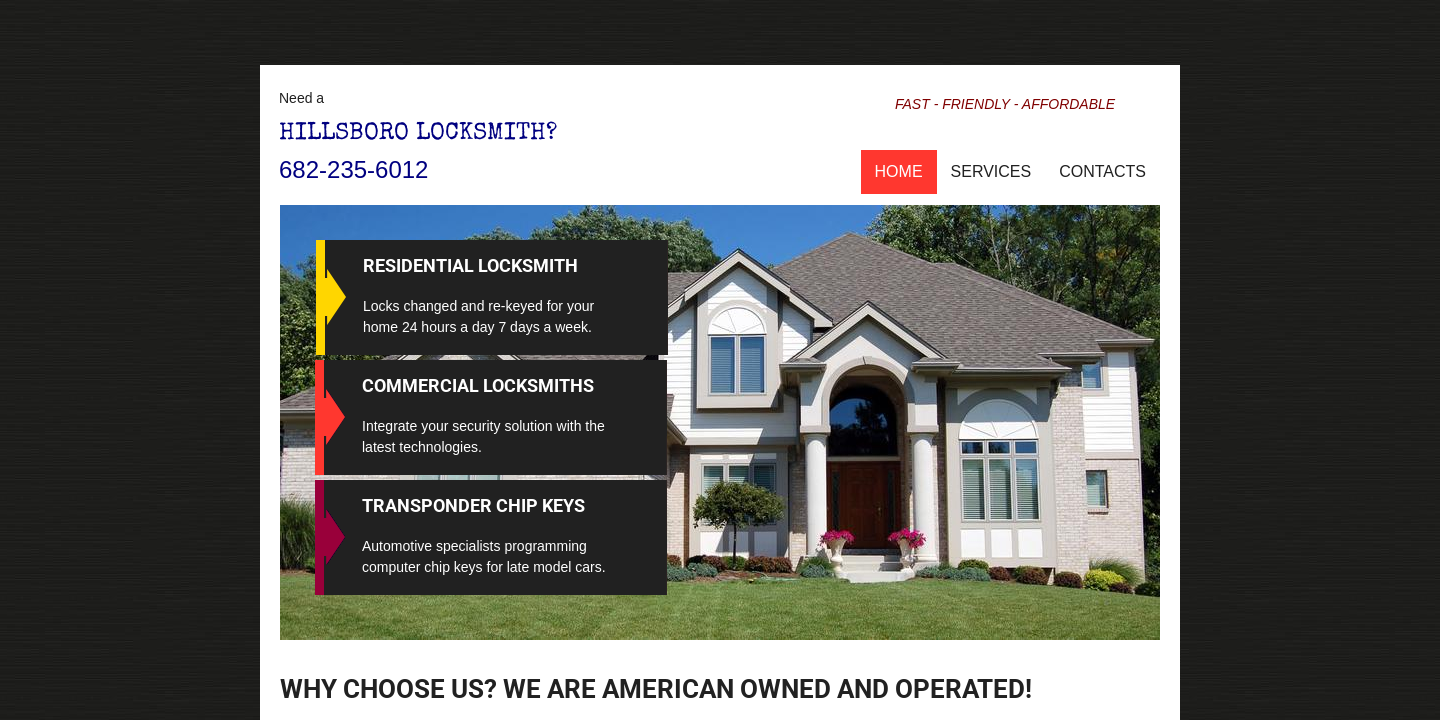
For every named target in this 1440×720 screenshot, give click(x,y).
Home (899, 171)
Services (991, 171)
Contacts (1102, 171)
